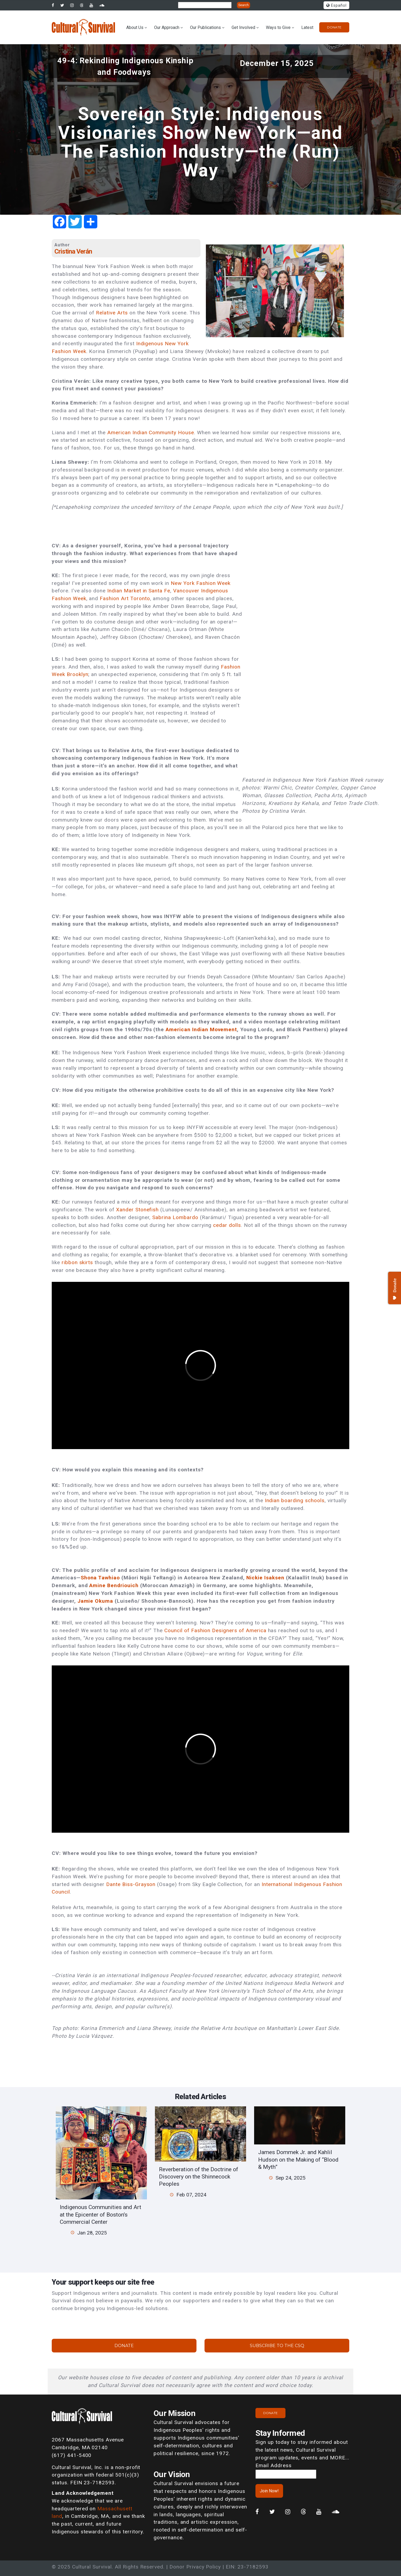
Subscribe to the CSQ (277, 2345)
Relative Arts (112, 313)
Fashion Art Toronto (125, 598)
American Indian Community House (150, 432)
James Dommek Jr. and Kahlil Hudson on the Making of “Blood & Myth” (298, 2159)
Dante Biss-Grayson (130, 1884)
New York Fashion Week (201, 583)
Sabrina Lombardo (175, 1217)
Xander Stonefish (137, 1210)
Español (336, 5)
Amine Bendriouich (113, 1585)
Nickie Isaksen (265, 1578)
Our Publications (205, 27)
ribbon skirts (77, 1262)
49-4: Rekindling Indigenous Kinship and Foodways (125, 66)
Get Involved (243, 27)
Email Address (273, 2465)
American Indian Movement (201, 1029)
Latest (307, 27)
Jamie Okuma (95, 1601)
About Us (134, 27)
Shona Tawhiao (100, 1578)
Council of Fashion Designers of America (215, 1630)
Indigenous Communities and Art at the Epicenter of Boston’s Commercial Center (100, 2214)
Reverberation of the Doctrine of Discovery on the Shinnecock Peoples (198, 2176)
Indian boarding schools (295, 1500)
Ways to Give (278, 27)
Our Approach (166, 27)
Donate (334, 27)
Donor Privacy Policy (195, 2567)
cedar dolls (227, 1225)
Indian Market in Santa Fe (138, 591)
